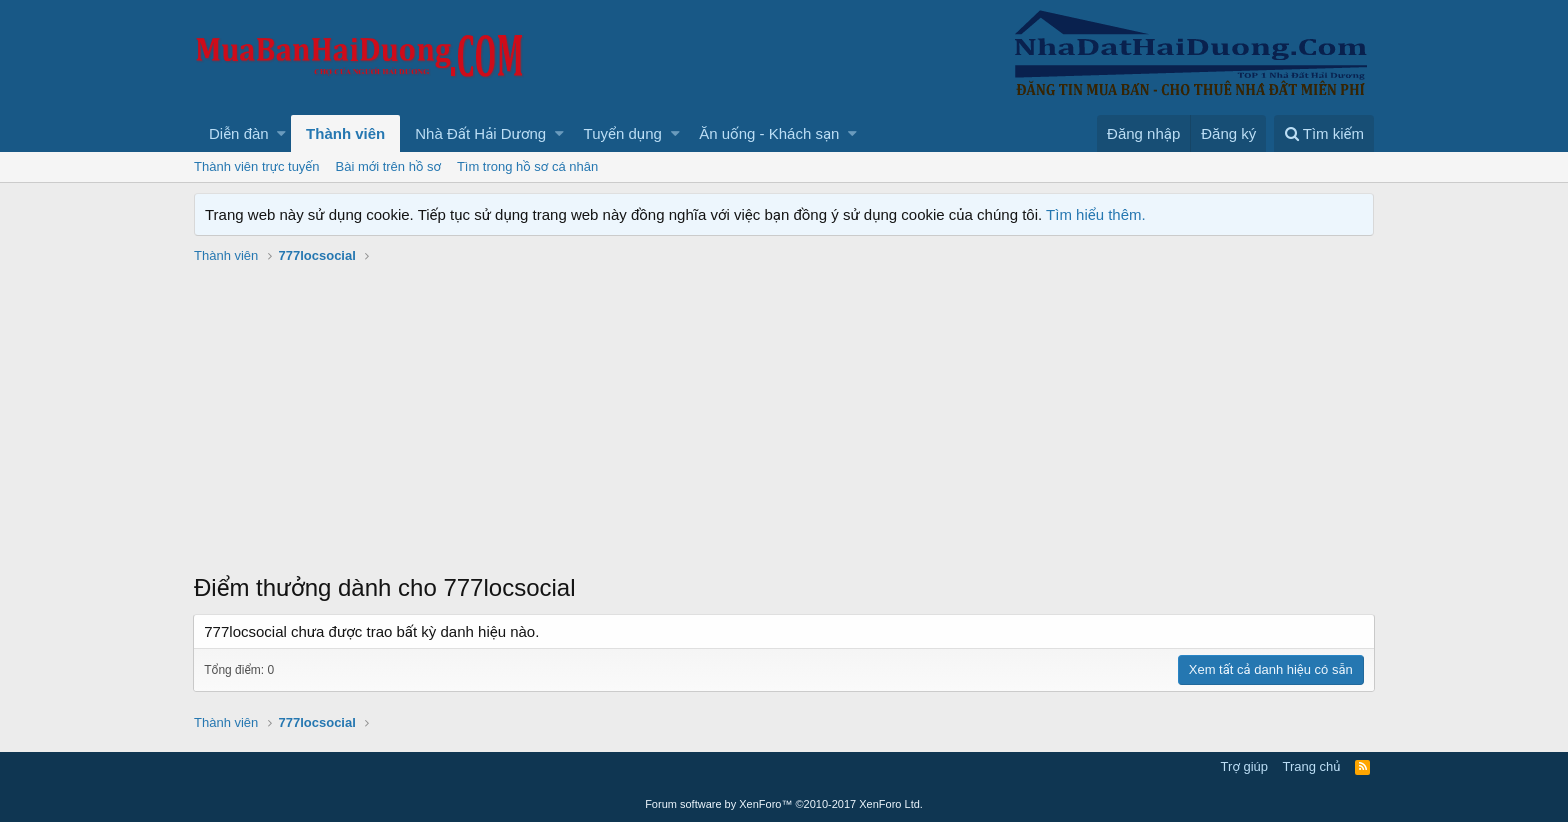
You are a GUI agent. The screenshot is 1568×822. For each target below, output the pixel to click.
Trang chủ (1312, 766)
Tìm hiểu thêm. (1096, 214)
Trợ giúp (1244, 766)
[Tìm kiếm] (1324, 133)
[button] (281, 133)
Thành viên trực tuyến (257, 166)
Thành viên (345, 133)
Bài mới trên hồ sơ (388, 166)
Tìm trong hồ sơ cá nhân (527, 166)
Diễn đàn (239, 133)
